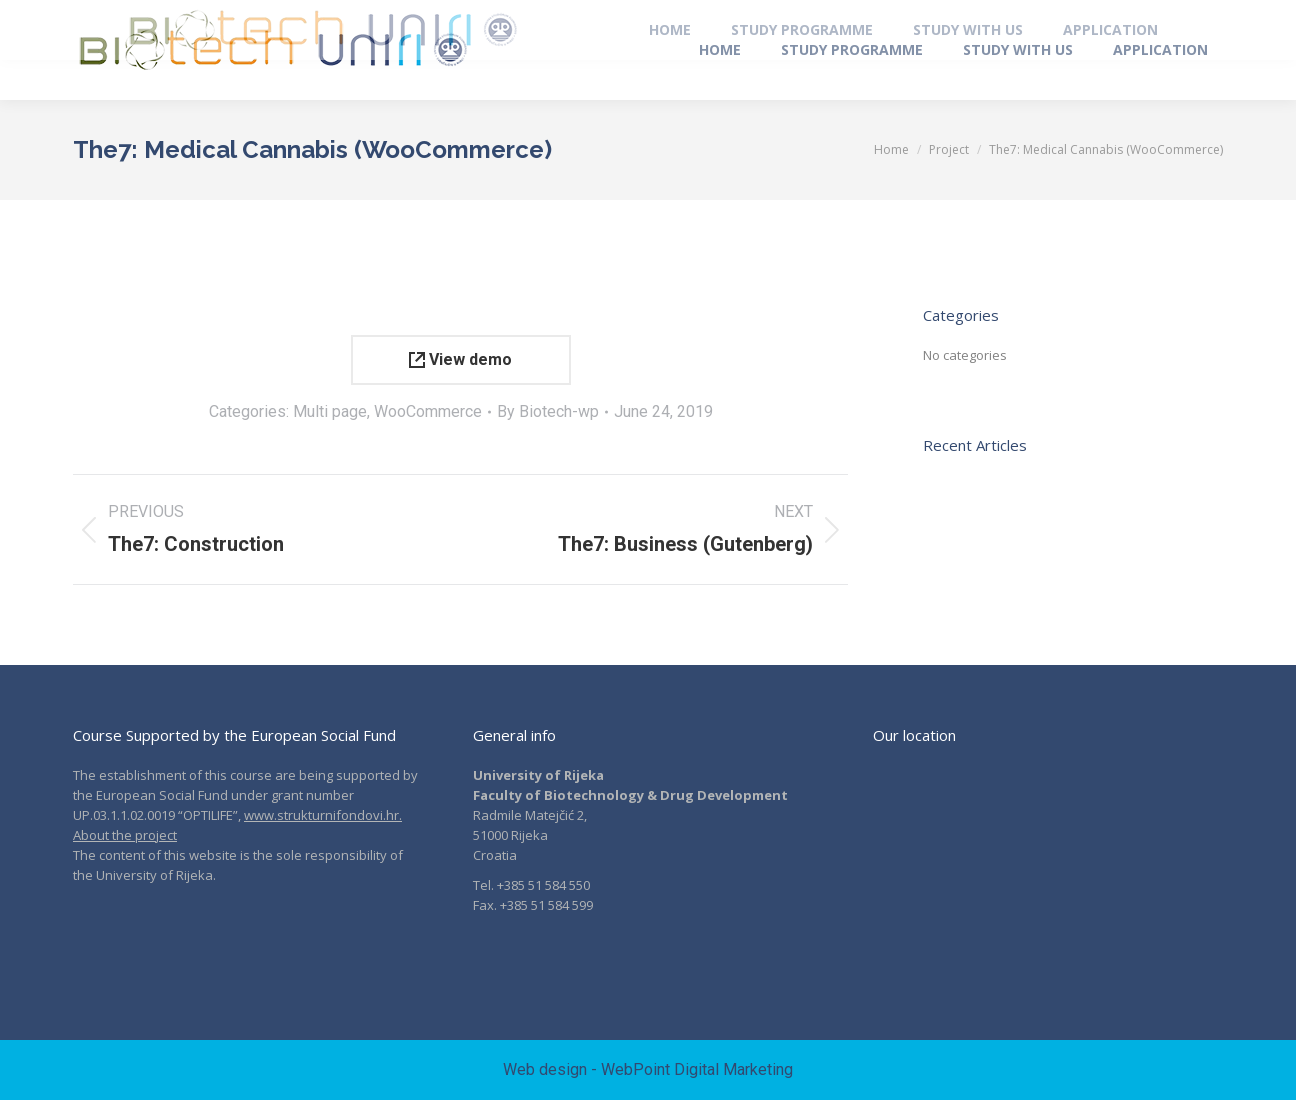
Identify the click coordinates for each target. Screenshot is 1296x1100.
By (548, 411)
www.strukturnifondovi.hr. (323, 815)
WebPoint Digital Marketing (697, 1069)
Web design (545, 1069)
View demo (460, 359)
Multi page (330, 411)
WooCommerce (428, 411)
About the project (125, 835)
